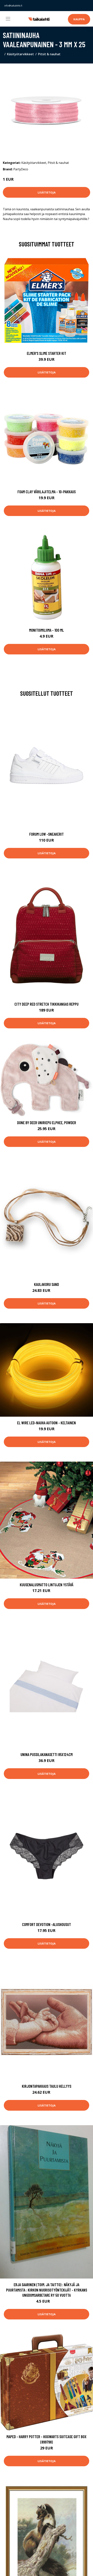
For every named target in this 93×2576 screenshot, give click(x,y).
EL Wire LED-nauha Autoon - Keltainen (46, 1422)
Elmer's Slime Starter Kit (46, 353)
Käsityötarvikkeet (20, 54)
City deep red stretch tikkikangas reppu (46, 1004)
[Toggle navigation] (8, 18)
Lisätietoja (47, 192)
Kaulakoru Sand (46, 1284)
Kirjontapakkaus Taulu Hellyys (46, 2086)
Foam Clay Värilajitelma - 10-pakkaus (46, 491)
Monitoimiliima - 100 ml (46, 630)
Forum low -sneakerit (46, 834)
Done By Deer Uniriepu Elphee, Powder (46, 1122)
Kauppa (79, 19)
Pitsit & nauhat (49, 54)
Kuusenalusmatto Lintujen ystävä (46, 1584)
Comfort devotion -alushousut (46, 1924)
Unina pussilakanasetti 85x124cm (47, 1754)
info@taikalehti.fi (13, 5)
